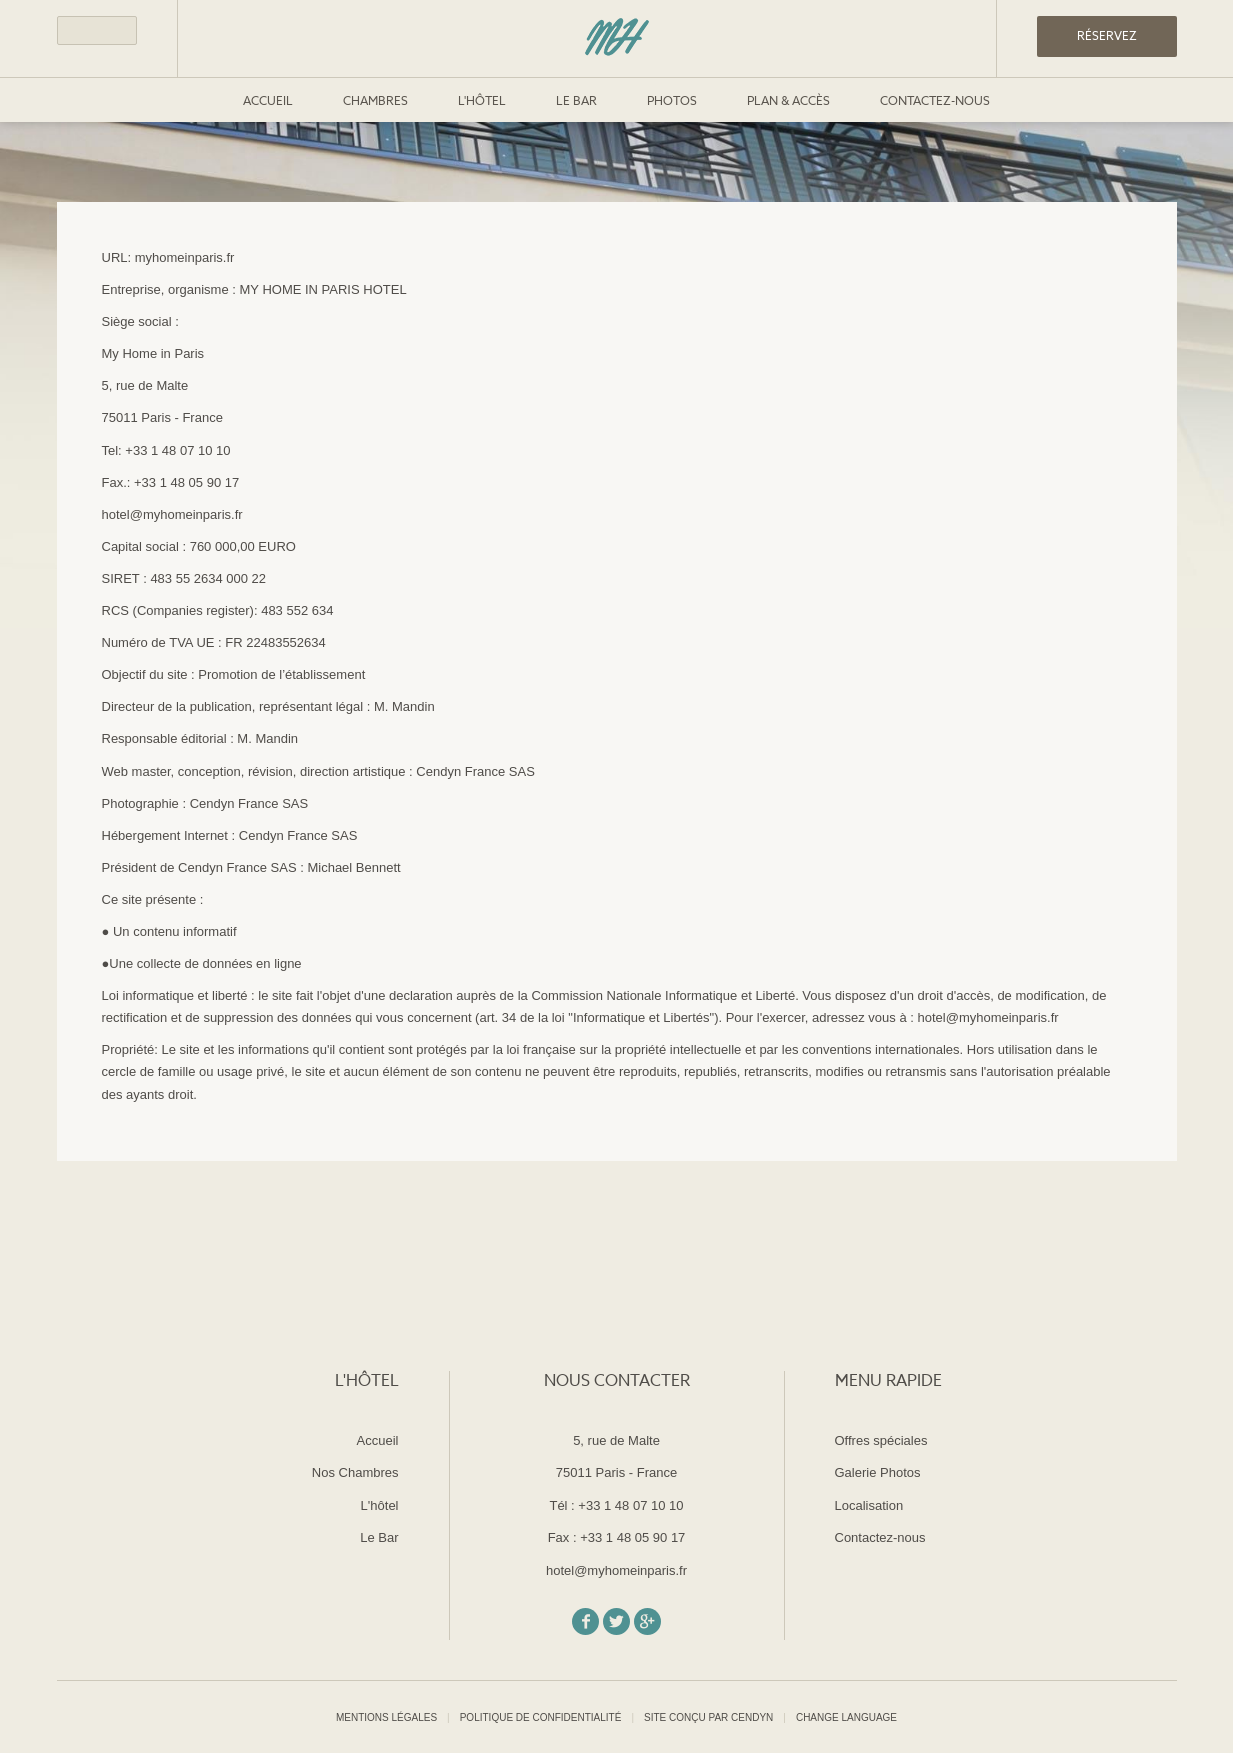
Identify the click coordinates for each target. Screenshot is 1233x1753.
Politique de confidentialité (541, 1717)
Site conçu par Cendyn (708, 1717)
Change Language (846, 1718)
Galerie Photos (878, 1472)
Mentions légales (386, 1717)
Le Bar (576, 102)
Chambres (375, 102)
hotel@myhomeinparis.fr (616, 1570)
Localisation (869, 1505)
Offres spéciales (881, 1440)
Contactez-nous (935, 102)
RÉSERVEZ (1107, 37)
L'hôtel (482, 102)
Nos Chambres (355, 1472)
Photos (672, 102)
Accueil (268, 102)
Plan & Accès (788, 102)
